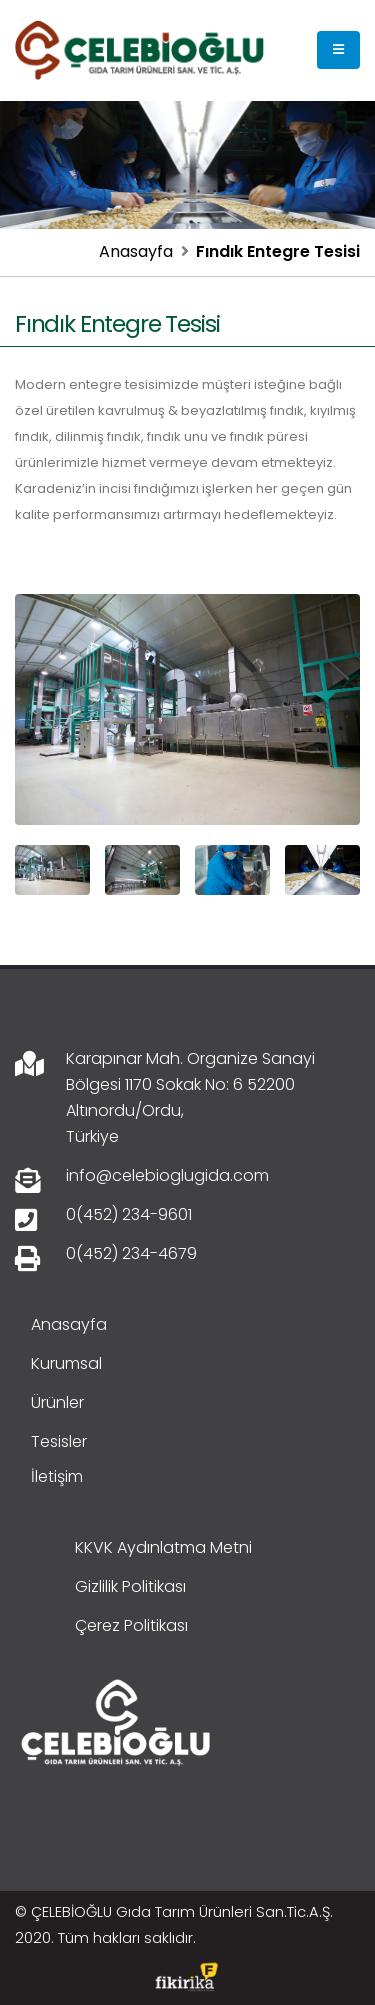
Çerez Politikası (131, 1625)
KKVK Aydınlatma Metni (163, 1547)
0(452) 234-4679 (131, 1253)
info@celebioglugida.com (167, 1175)
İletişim (57, 1476)
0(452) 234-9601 (129, 1214)
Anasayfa (136, 251)
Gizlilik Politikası (130, 1586)
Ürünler (57, 1402)
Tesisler (59, 1441)
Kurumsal (66, 1363)
